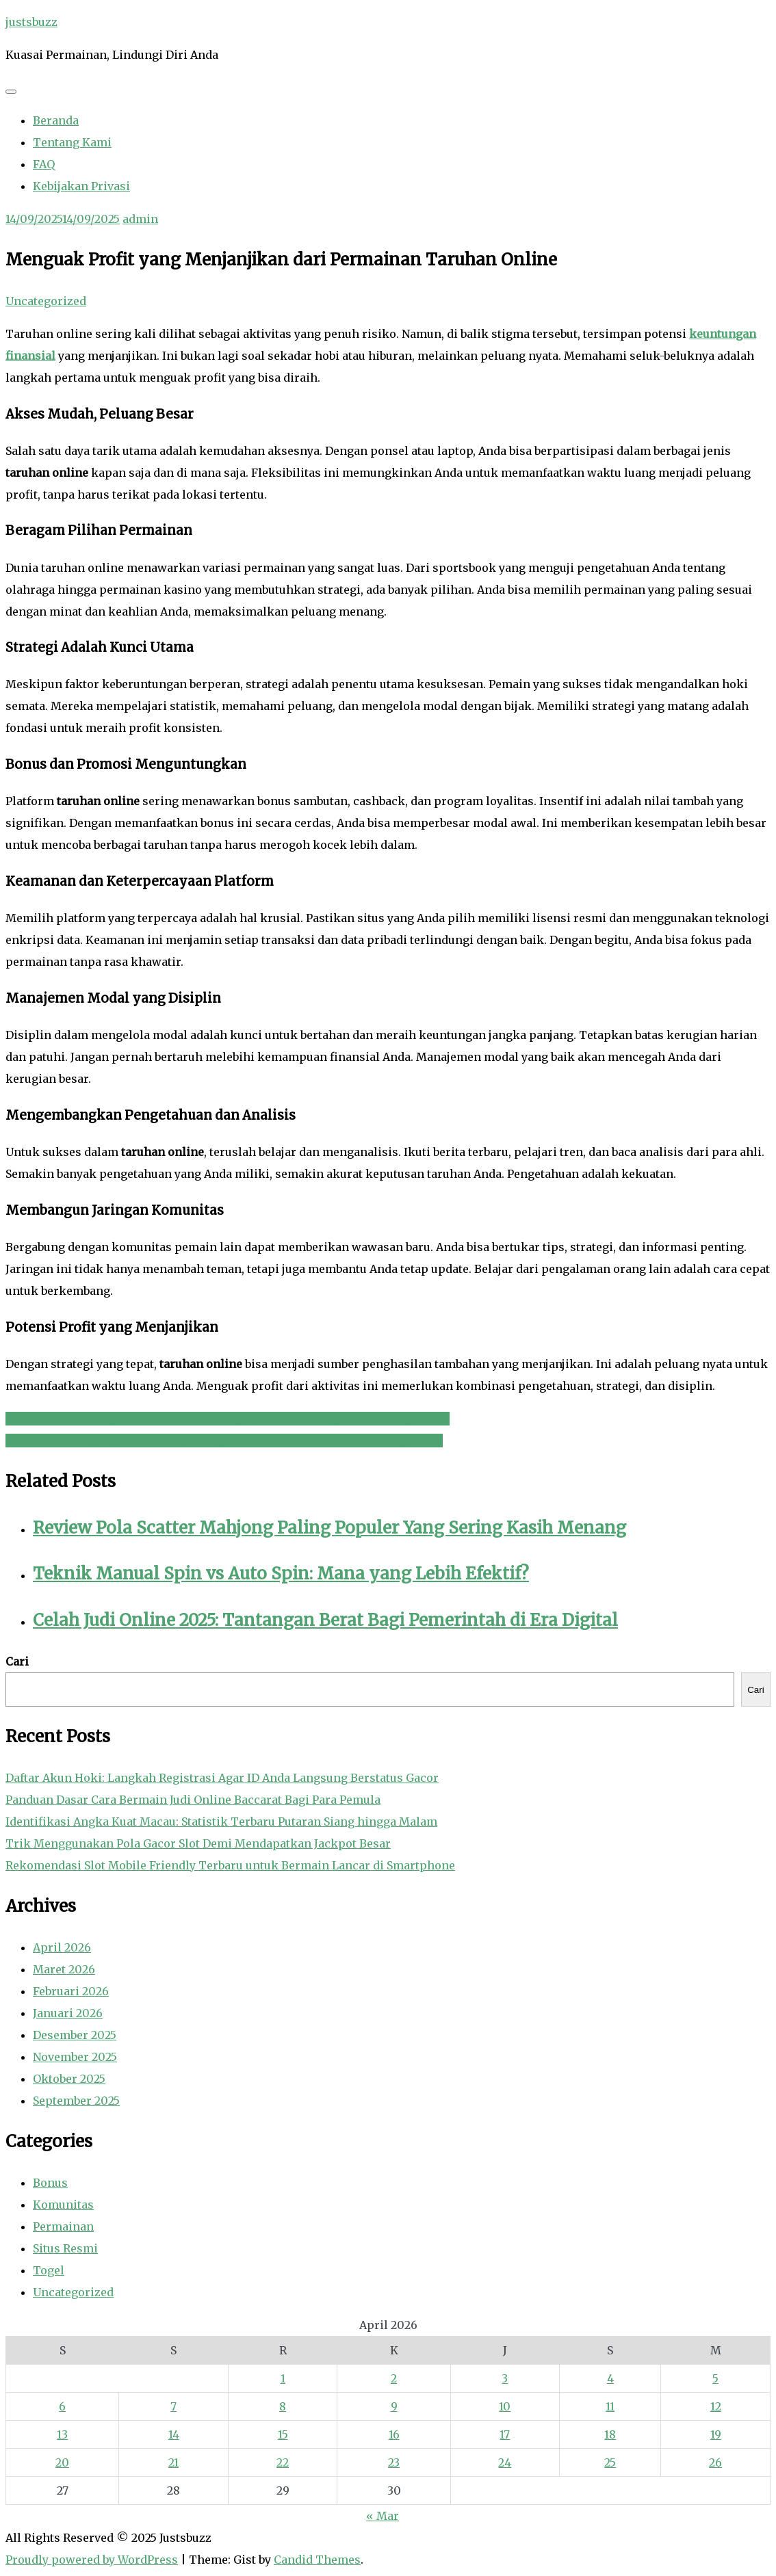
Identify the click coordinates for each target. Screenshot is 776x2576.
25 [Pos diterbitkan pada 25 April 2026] (610, 2462)
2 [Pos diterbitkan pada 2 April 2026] (394, 2378)
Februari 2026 (71, 1991)
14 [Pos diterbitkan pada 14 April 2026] (173, 2434)
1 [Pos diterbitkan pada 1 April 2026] (283, 2378)
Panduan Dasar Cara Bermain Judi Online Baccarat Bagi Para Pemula (192, 1799)
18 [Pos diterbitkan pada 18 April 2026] (610, 2434)
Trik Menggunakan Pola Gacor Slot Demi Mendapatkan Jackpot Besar (198, 1843)
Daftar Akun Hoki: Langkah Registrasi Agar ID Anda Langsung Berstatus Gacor (222, 1778)
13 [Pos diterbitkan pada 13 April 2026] (62, 2434)
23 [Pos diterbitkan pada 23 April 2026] (394, 2462)
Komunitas (63, 2204)
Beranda (56, 120)
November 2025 (75, 2057)
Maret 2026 (64, 1969)
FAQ (44, 164)
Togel (48, 2270)
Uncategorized (45, 301)
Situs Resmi (65, 2248)
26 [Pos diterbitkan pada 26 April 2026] (715, 2462)
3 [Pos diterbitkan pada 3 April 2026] (505, 2378)
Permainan (63, 2226)
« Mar (382, 2516)
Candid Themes (317, 2559)
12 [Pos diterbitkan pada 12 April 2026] (715, 2406)
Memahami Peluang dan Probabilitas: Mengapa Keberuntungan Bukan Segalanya (227, 1418)
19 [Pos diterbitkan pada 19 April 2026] (715, 2434)
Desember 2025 (74, 2035)
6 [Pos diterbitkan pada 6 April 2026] (62, 2406)
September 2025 (76, 2100)
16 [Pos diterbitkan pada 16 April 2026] (394, 2434)
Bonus (50, 2183)
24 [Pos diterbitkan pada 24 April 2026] (504, 2462)
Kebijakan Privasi (81, 186)
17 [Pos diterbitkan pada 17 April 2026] (505, 2434)
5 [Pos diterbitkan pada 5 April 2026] (715, 2378)
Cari (17, 1661)
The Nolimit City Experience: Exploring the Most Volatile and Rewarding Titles (224, 1440)
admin (140, 219)
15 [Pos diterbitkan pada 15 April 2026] (283, 2434)
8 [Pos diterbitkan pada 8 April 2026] (282, 2406)
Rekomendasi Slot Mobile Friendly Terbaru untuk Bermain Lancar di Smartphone (230, 1865)
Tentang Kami (72, 142)
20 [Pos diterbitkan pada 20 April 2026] (62, 2462)
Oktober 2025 (69, 2079)
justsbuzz (31, 22)
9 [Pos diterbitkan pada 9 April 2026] (394, 2406)
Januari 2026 (68, 2013)
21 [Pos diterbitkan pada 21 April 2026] (173, 2462)
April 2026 (62, 1947)
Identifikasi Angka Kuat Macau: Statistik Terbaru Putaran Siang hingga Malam (221, 1821)
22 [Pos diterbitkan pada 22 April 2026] (282, 2462)
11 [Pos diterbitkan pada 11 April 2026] (610, 2406)
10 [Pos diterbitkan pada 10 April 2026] (504, 2406)
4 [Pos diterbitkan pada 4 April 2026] (610, 2378)
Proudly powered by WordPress (91, 2559)
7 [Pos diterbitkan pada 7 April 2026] (173, 2406)
